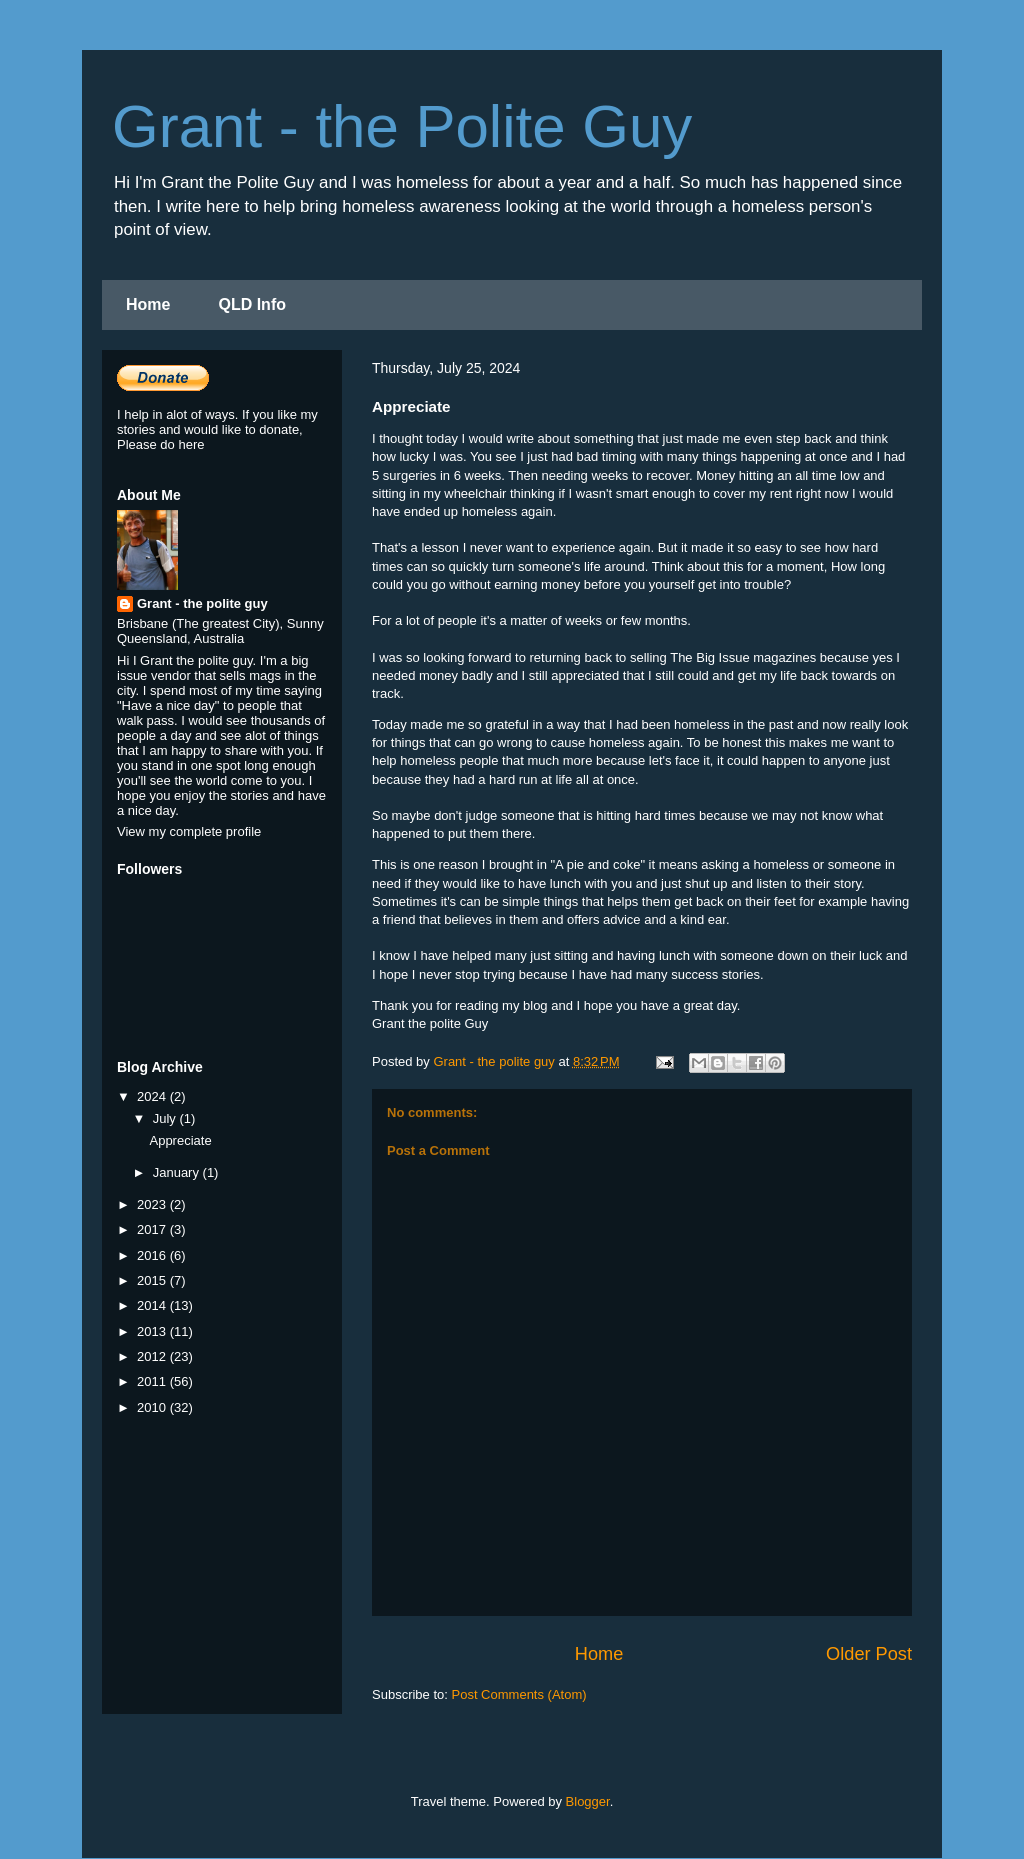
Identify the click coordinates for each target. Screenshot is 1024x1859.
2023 (153, 1204)
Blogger (588, 1801)
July (166, 1118)
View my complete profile (189, 831)
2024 (153, 1096)
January (178, 1172)
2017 (153, 1229)
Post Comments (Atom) (519, 1694)
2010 (153, 1407)
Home (148, 304)
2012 (153, 1356)
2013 (153, 1331)
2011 (153, 1381)
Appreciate (180, 1140)
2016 (153, 1255)
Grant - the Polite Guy (402, 126)
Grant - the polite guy (202, 603)
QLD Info (252, 304)
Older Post (869, 1654)
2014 (153, 1305)
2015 (153, 1280)
